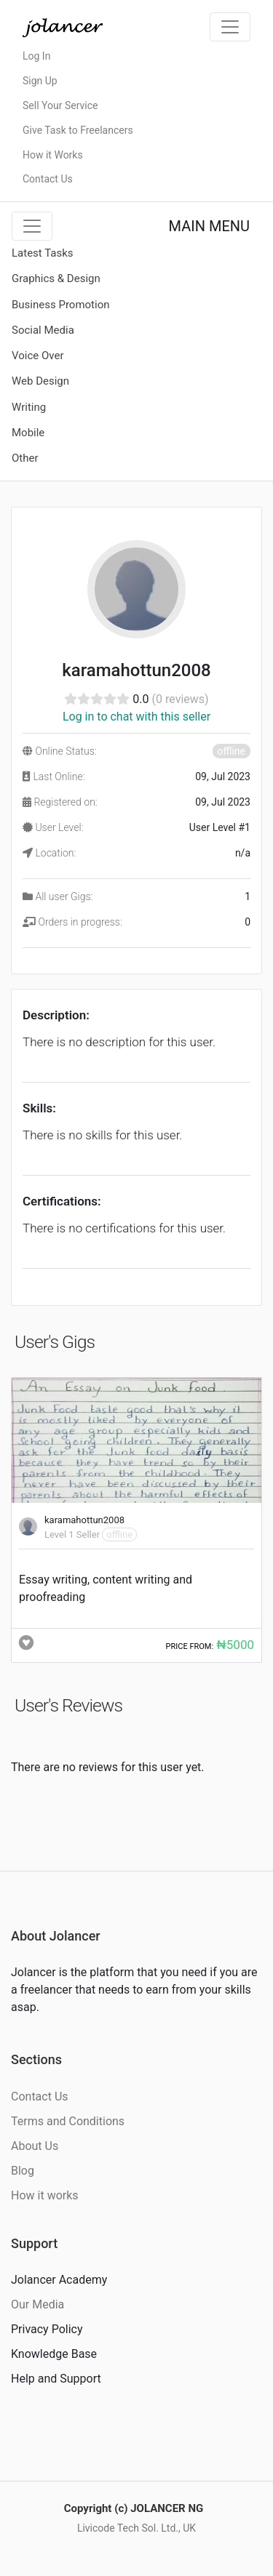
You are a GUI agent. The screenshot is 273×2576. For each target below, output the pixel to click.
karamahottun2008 (84, 1519)
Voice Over (37, 355)
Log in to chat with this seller (136, 716)
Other (25, 458)
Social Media (43, 330)
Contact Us (48, 179)
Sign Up (40, 81)
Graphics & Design (56, 278)
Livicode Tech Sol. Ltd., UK (136, 2528)
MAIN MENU (209, 226)
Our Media (37, 2304)
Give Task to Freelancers (78, 130)
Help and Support (56, 2379)
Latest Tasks (43, 253)
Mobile (28, 432)
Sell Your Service (60, 105)
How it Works (53, 155)
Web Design (40, 381)
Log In (36, 56)
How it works (45, 2195)
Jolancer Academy (59, 2280)
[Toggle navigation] (230, 26)
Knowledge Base (54, 2354)
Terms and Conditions (67, 2121)
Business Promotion (61, 304)
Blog (22, 2171)
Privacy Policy (47, 2329)
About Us (34, 2146)
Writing (29, 407)
